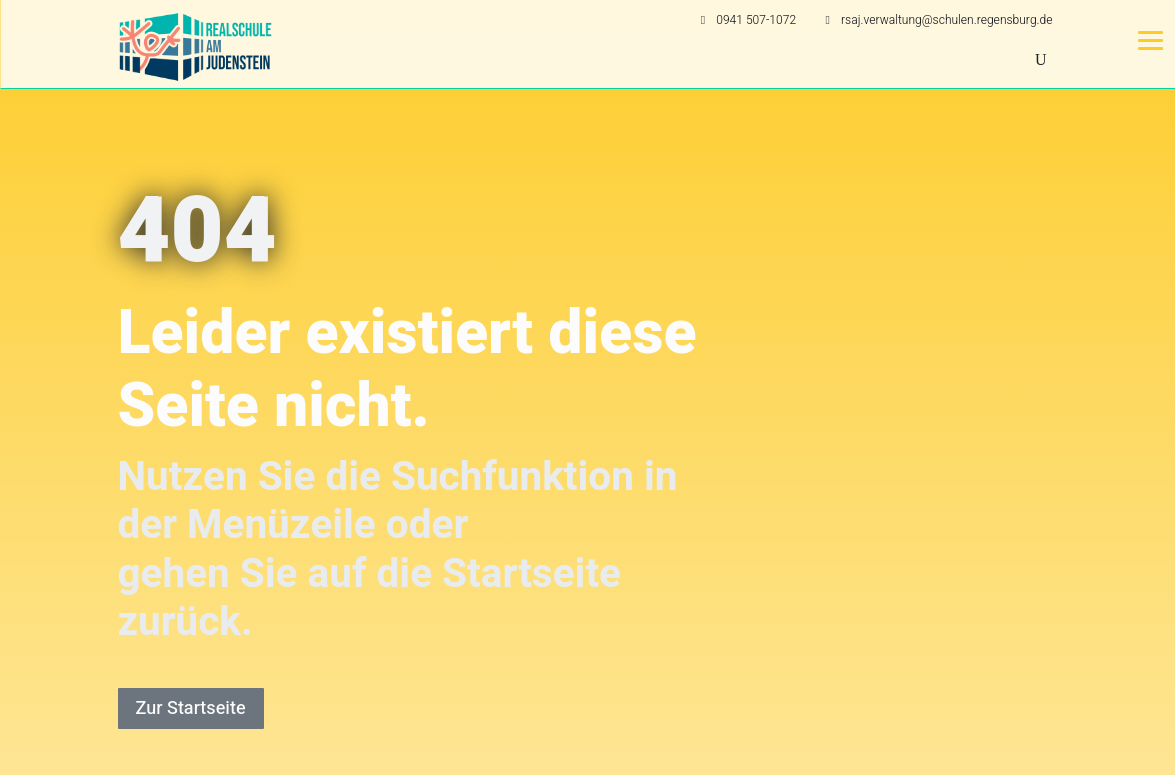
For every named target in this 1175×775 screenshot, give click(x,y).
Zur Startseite (191, 708)
